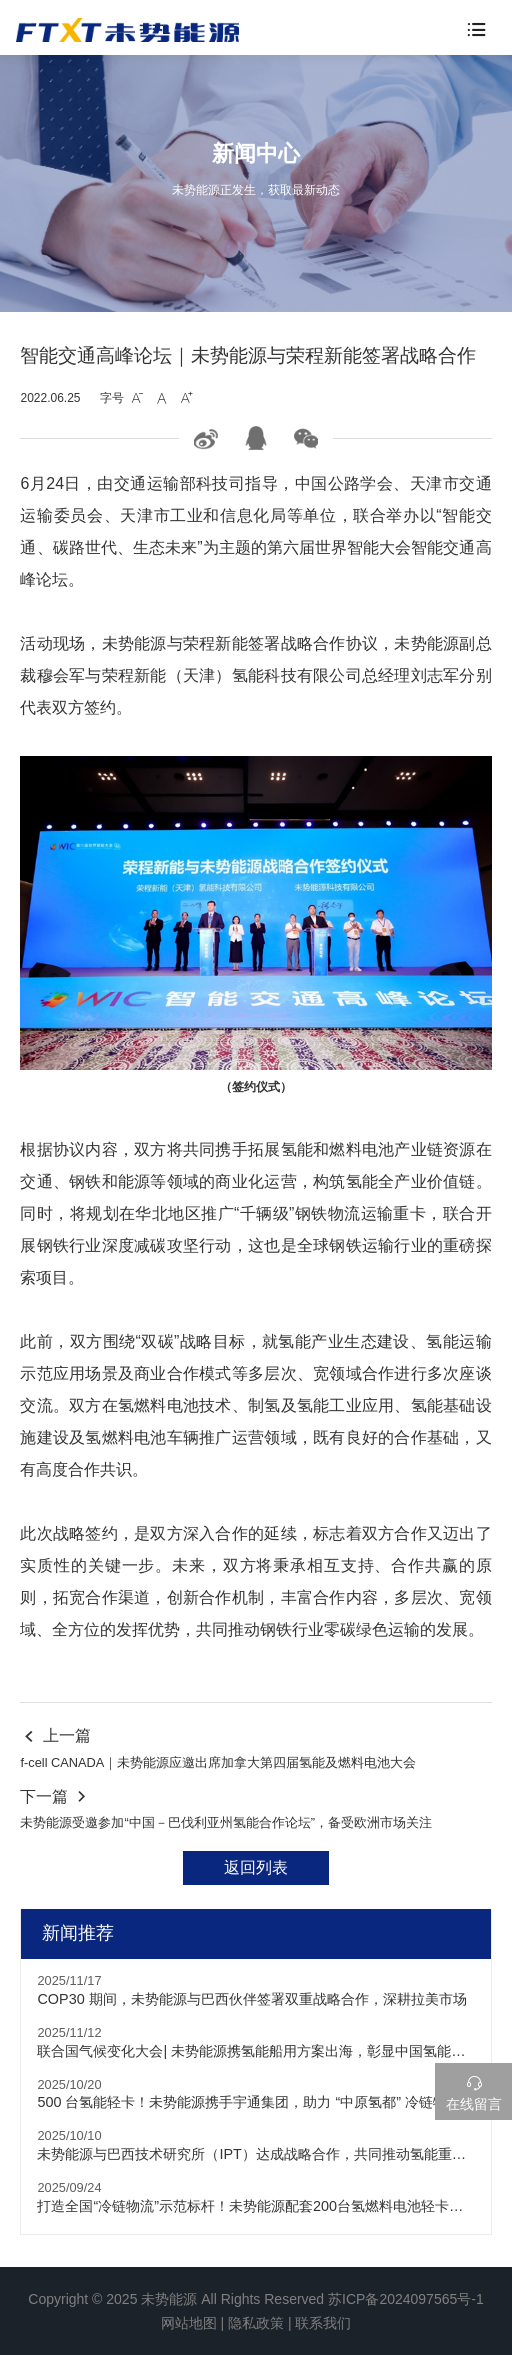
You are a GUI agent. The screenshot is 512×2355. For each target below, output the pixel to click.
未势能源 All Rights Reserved (232, 2299)
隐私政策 (256, 2323)
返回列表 (256, 1867)
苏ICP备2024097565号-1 (406, 2299)
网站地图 (189, 2323)
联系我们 (323, 2323)
